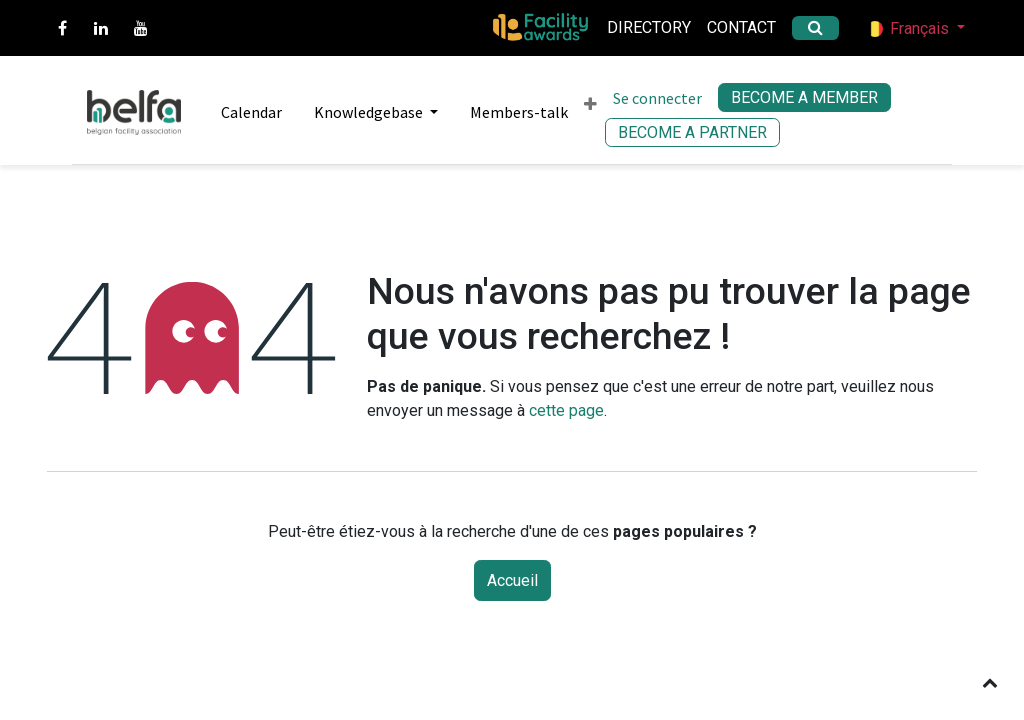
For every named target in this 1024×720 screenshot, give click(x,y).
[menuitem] (243, 112)
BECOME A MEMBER (804, 97)
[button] (990, 682)
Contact (741, 27)
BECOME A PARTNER (692, 132)
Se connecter (657, 98)
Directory (649, 27)
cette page (566, 410)
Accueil (512, 580)
